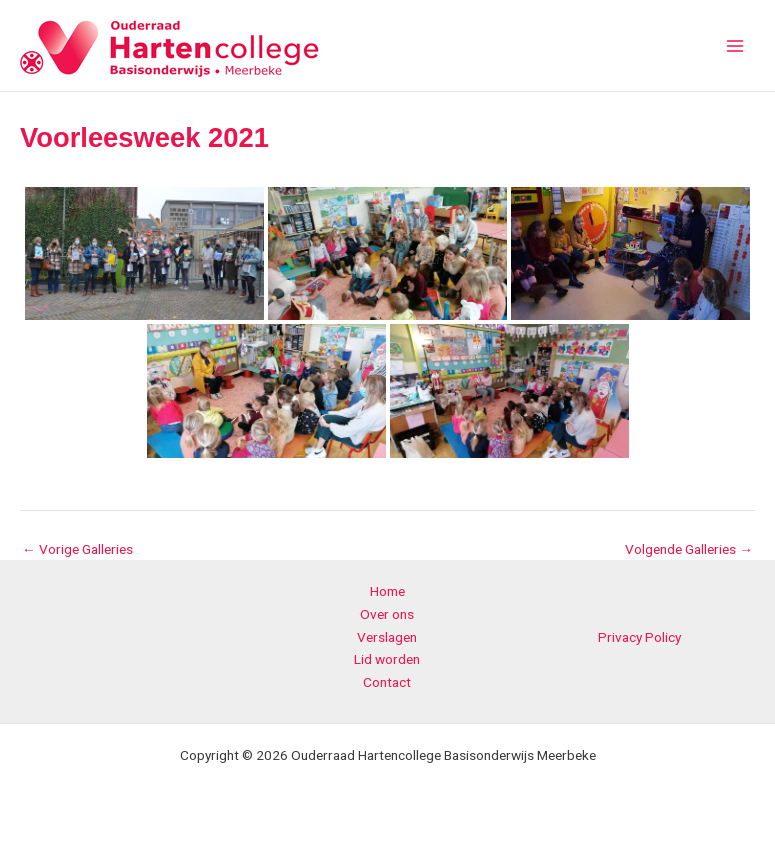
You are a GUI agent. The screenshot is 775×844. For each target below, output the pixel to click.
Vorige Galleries (77, 550)
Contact (387, 682)
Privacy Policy (639, 637)
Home (387, 591)
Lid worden (387, 659)
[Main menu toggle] (735, 45)
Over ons (387, 614)
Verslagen (387, 637)
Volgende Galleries (689, 550)
